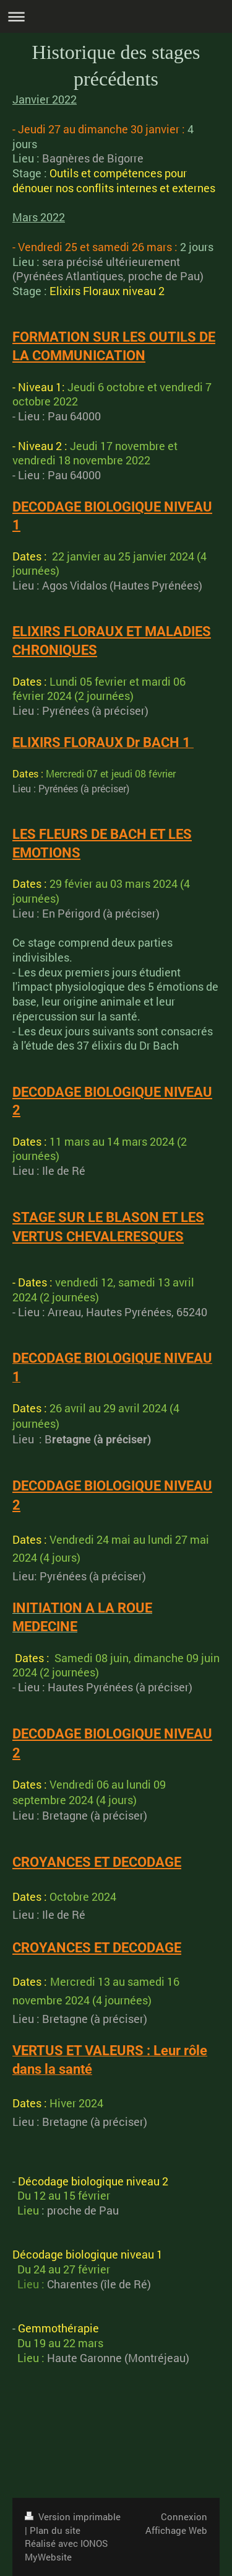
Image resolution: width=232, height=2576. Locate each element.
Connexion (184, 2516)
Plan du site (55, 2530)
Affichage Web (176, 2530)
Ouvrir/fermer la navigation (116, 16)
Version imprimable (73, 2516)
